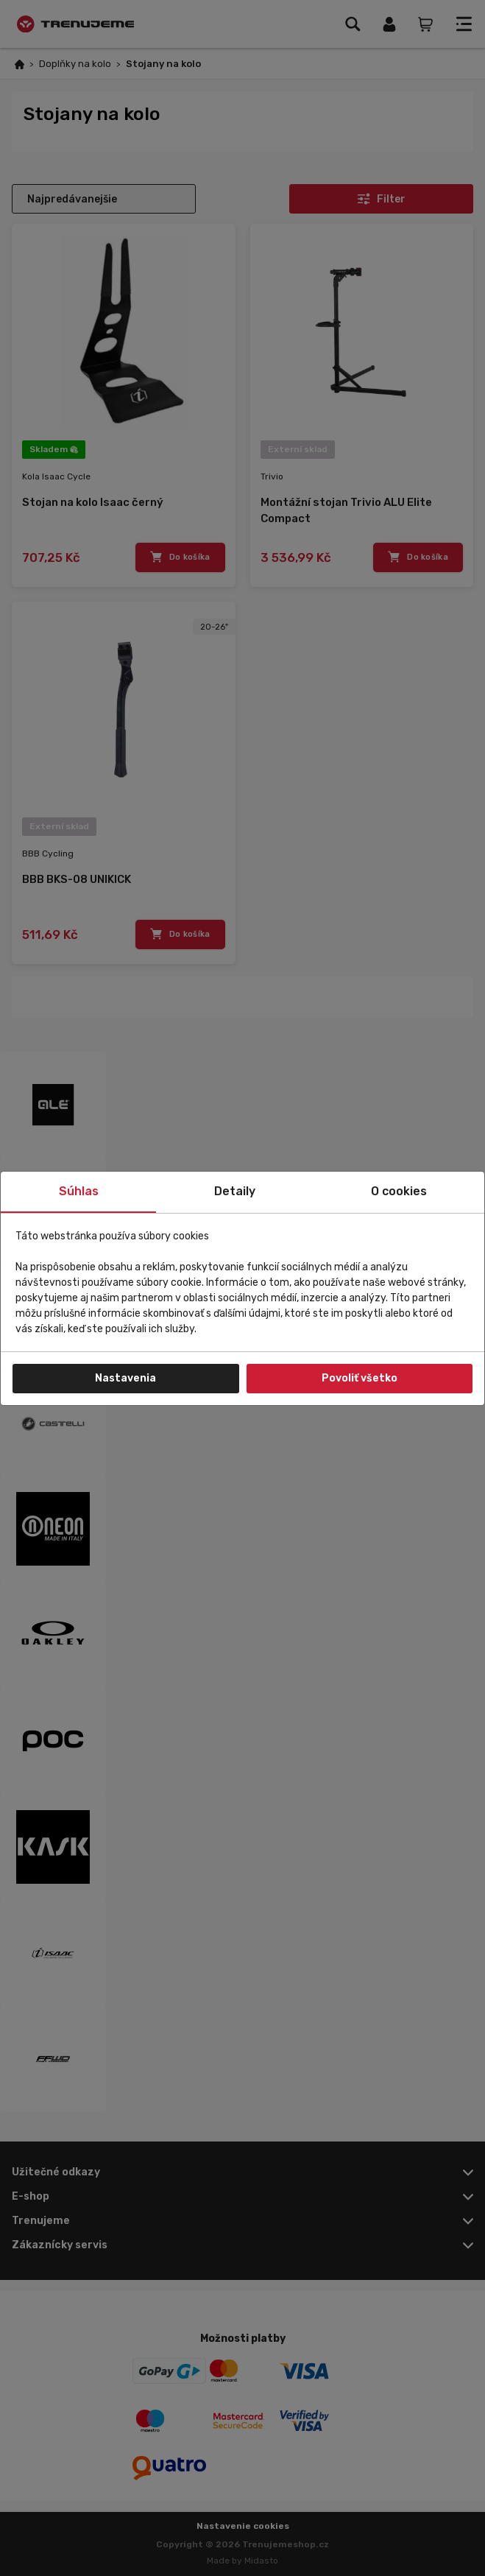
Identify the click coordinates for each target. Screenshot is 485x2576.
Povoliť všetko (359, 1378)
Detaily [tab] (234, 1191)
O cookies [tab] (399, 1191)
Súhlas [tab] (79, 1191)
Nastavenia (125, 1378)
